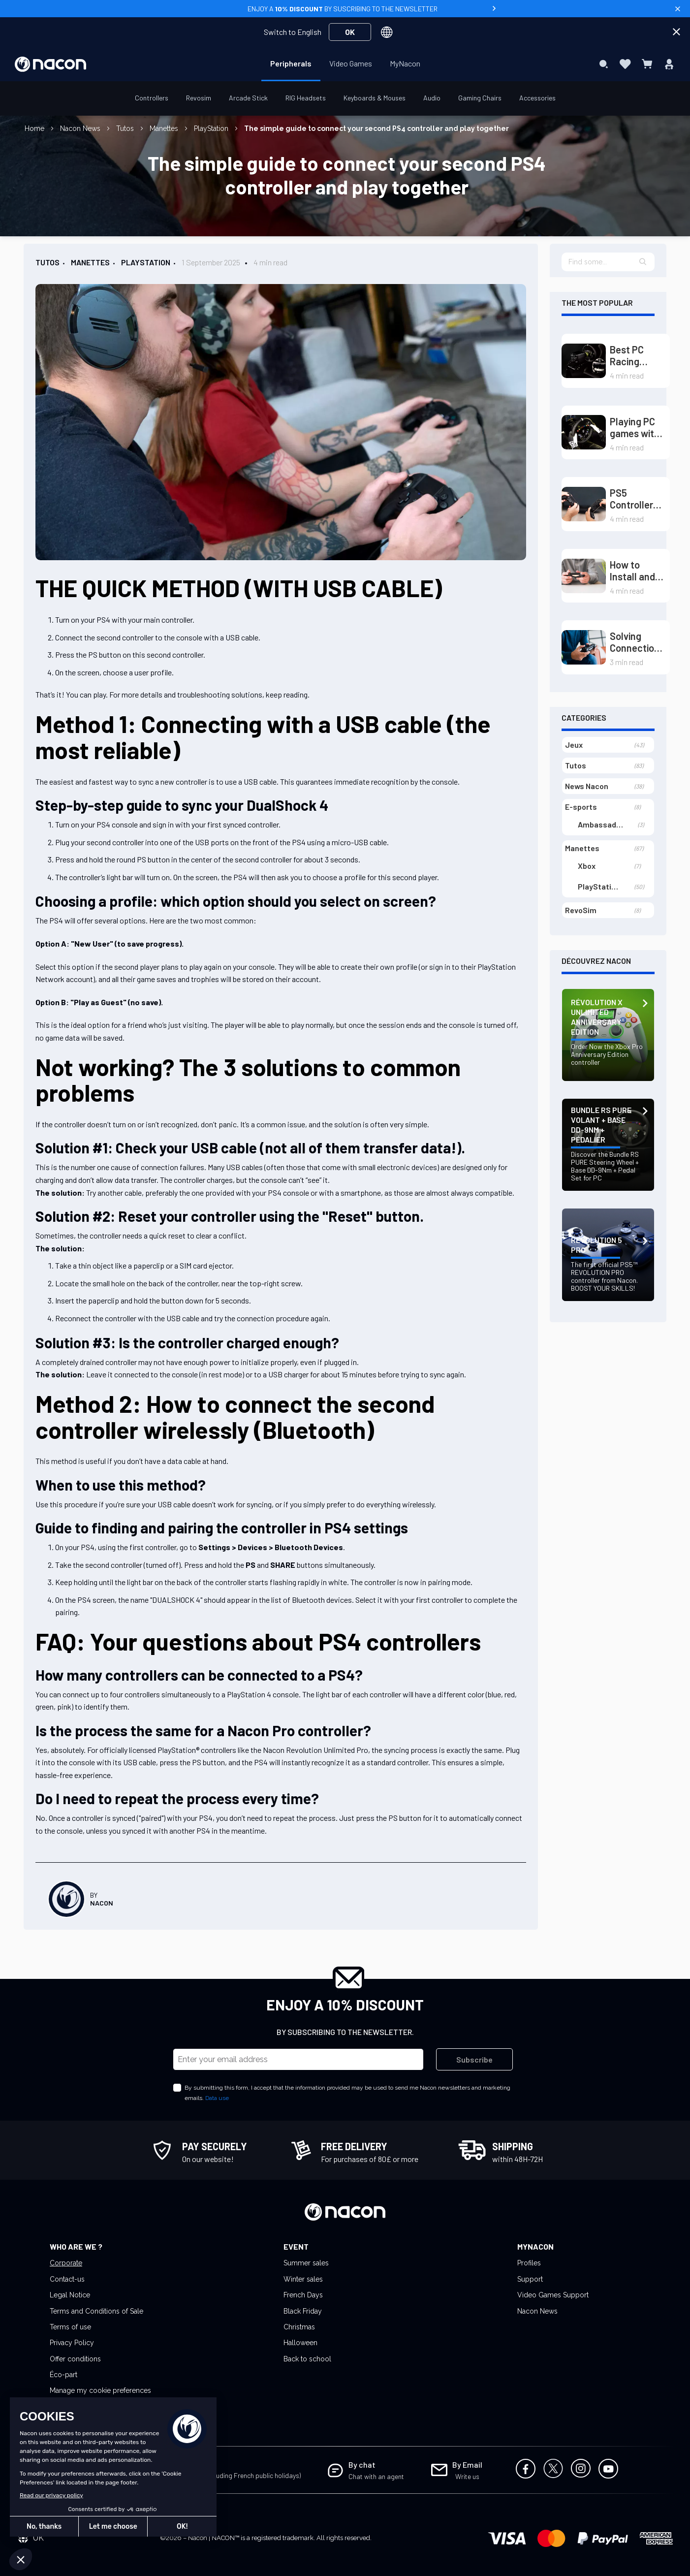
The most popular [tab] (597, 302)
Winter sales (303, 2279)
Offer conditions (75, 2359)
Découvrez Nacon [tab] (596, 960)
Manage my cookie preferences (100, 2390)
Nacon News (81, 128)
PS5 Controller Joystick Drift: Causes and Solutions (635, 498)
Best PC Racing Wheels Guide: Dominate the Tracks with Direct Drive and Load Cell (633, 355)
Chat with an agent (376, 2476)
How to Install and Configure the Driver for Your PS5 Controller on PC (638, 570)
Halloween (300, 2343)
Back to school (307, 2359)
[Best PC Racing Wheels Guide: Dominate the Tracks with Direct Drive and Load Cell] (584, 361)
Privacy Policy (72, 2343)
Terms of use (70, 2327)
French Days (303, 2295)
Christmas (299, 2327)
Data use (217, 2098)
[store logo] (50, 64)
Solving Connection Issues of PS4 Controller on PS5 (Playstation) (638, 642)
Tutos (126, 128)
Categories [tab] (584, 717)
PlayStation (212, 128)
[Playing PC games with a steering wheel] (584, 432)
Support (530, 2279)
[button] (643, 262)
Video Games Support (553, 2295)
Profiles (529, 2263)
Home (35, 128)
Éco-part (63, 2375)
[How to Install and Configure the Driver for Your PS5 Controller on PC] (584, 576)
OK (350, 31)
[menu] (345, 64)
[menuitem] (290, 63)
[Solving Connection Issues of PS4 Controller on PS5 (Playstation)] (584, 647)
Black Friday (302, 2311)
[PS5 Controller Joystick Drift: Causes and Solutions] (584, 504)
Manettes (165, 128)
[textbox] (608, 262)
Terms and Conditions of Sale (96, 2311)
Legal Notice (70, 2295)
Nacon (101, 1903)
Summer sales (306, 2263)
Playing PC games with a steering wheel (634, 427)
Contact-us (67, 2279)
